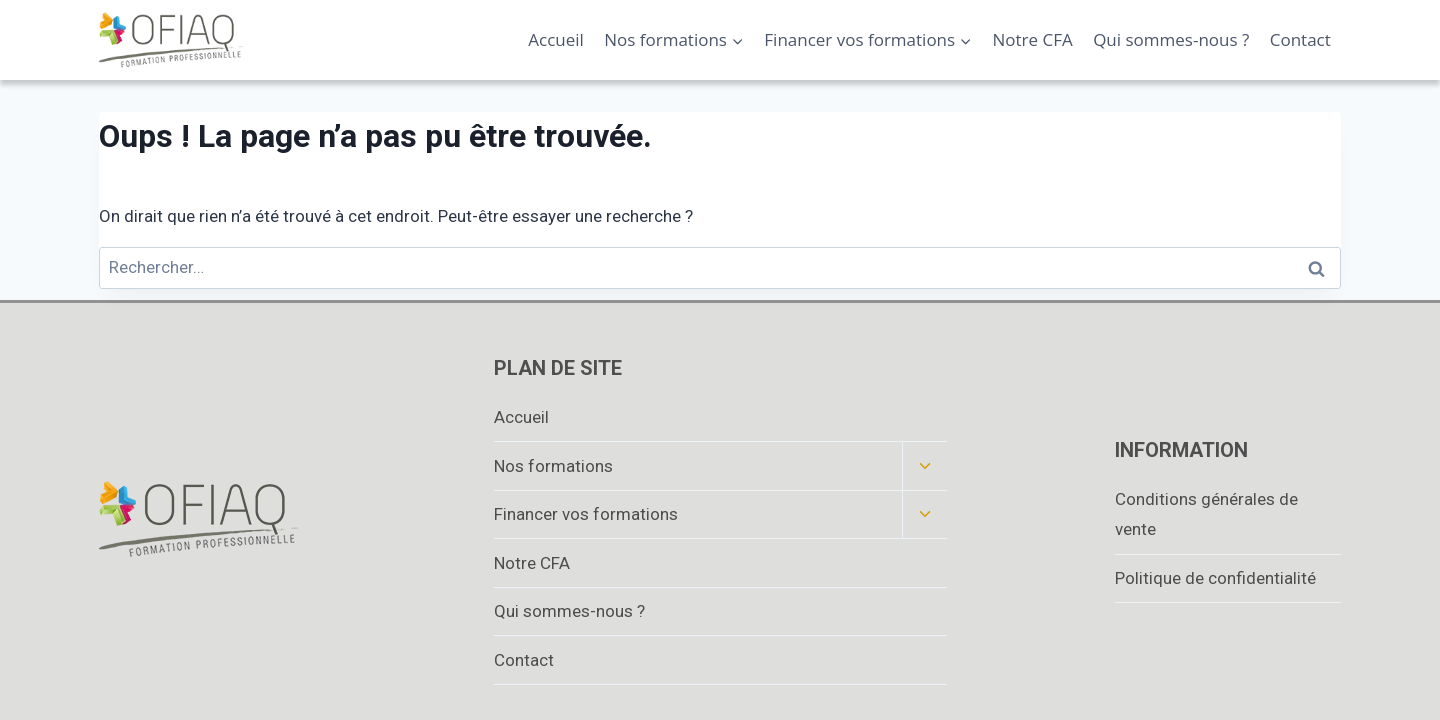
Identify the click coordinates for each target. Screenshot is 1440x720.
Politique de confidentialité (1215, 578)
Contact (1300, 39)
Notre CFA (1033, 39)
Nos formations (553, 466)
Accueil (556, 39)
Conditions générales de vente (1206, 514)
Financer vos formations (586, 514)
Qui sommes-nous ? (1171, 39)
